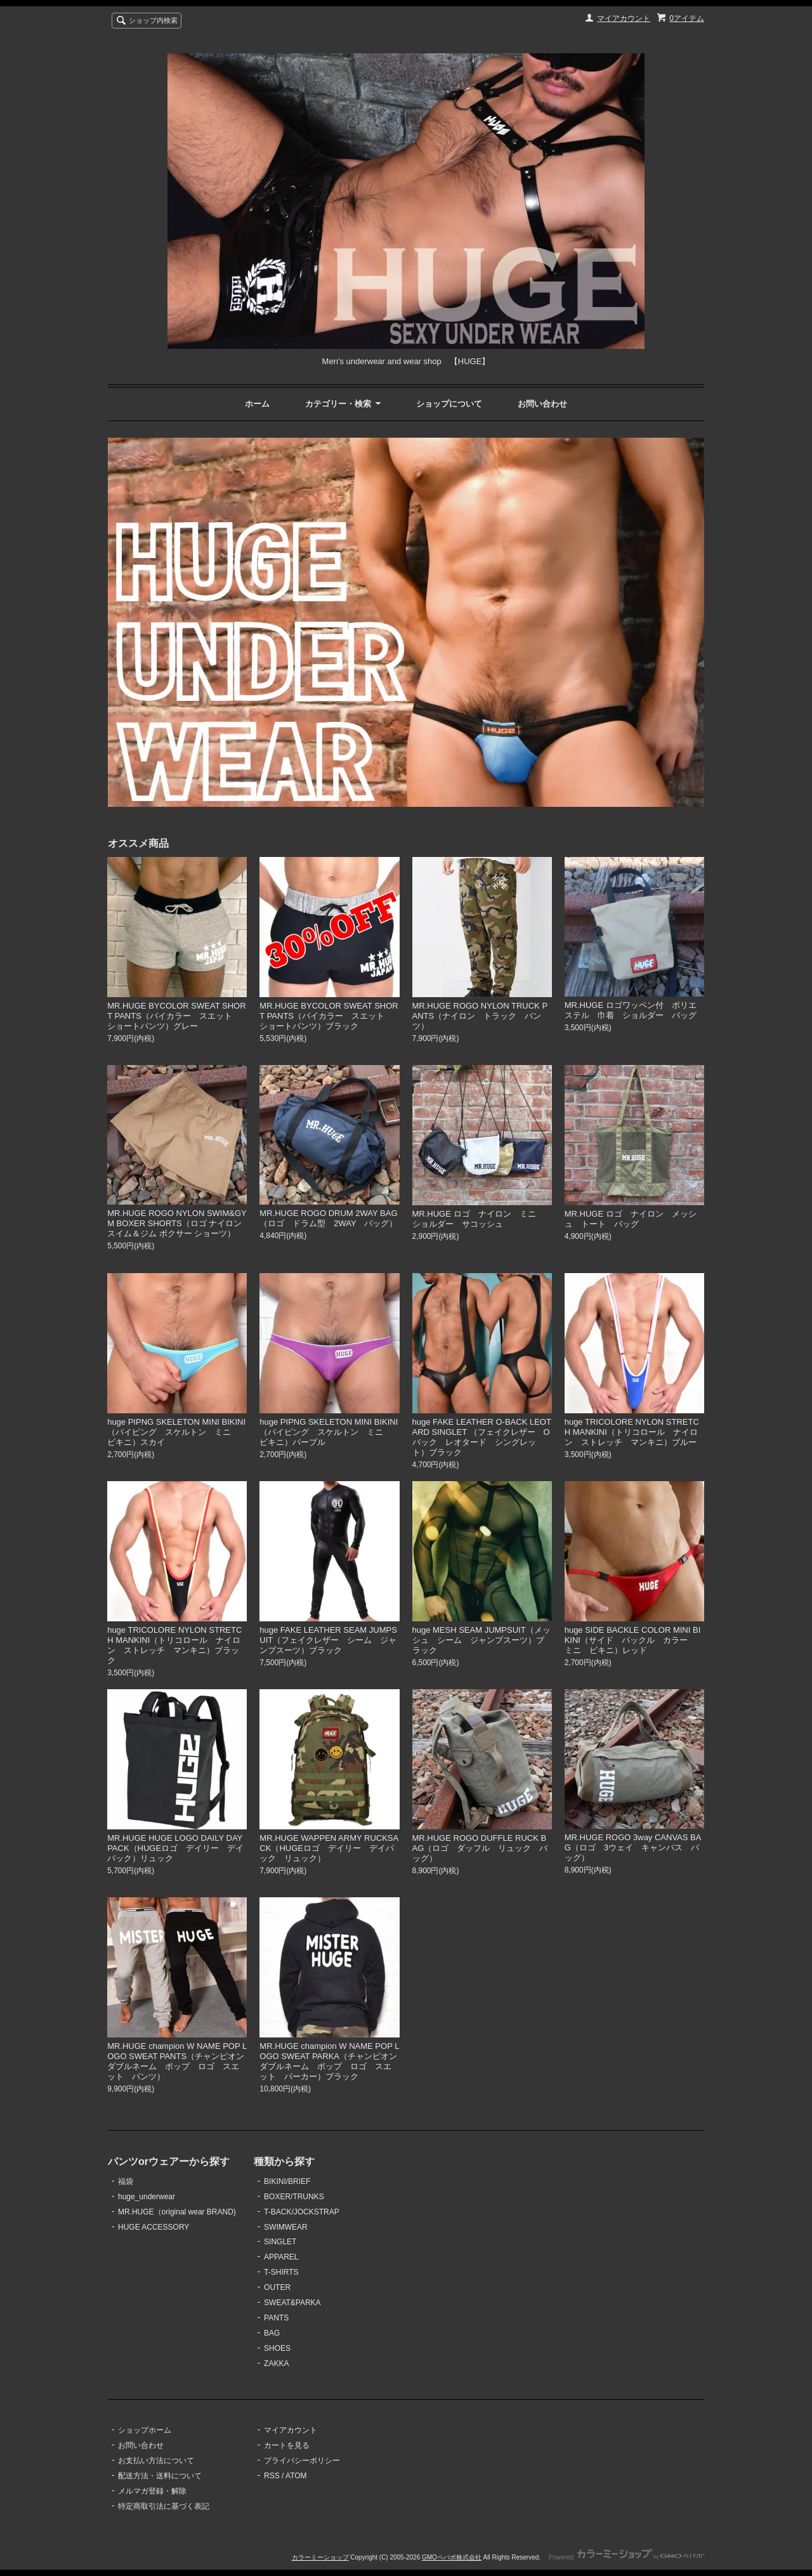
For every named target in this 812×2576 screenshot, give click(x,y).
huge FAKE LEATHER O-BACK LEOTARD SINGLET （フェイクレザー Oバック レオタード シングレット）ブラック (481, 1437)
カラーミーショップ (320, 2557)
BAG (272, 2333)
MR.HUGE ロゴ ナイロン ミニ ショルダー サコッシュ (478, 1219)
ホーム (257, 404)
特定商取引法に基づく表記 (163, 2506)
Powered (626, 2557)
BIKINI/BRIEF (287, 2181)
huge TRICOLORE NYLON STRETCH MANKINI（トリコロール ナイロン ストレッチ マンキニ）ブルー (632, 1432)
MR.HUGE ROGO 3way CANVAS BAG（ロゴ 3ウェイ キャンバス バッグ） (633, 1847)
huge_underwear (146, 2196)
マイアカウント (623, 18)
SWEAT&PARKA (292, 2302)
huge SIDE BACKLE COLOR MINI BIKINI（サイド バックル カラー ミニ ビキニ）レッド (633, 1640)
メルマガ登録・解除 (152, 2491)
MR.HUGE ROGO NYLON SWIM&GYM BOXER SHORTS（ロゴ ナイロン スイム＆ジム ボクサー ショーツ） (177, 1223)
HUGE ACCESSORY (153, 2227)
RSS (272, 2475)
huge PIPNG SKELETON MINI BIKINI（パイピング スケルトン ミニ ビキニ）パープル (328, 1432)
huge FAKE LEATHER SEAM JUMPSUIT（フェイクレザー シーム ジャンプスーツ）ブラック (328, 1640)
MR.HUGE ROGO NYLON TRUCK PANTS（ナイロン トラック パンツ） (480, 1016)
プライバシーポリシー (302, 2460)
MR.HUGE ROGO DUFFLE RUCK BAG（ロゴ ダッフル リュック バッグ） (480, 1848)
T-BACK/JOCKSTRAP (301, 2211)
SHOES (277, 2348)
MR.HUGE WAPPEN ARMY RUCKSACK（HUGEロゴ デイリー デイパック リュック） (328, 1848)
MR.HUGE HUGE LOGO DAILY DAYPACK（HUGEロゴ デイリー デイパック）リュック (175, 1848)
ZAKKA (276, 2363)
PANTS (276, 2317)
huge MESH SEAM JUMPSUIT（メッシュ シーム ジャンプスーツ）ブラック (481, 1640)
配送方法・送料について (160, 2475)
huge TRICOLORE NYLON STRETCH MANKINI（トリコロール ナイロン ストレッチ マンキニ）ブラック (174, 1645)
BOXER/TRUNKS (294, 2196)
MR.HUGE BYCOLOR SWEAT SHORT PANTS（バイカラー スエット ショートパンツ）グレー (176, 1016)
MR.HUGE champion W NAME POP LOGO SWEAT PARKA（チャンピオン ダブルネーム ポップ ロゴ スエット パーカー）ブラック (332, 2061)
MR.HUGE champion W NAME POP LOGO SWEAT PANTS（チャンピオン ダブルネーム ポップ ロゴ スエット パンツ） (179, 2061)
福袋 (125, 2181)
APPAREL (281, 2256)
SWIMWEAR (286, 2227)
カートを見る (287, 2445)
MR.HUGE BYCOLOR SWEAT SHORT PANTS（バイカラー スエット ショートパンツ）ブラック (328, 1016)
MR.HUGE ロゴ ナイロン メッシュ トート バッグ (631, 1219)
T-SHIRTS (281, 2272)
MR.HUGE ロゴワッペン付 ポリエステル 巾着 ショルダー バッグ (635, 1010)
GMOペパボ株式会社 (451, 2557)
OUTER (277, 2287)
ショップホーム (144, 2430)
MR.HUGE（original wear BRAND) (177, 2211)
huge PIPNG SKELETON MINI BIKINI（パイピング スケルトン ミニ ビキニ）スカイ (176, 1432)
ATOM (296, 2475)
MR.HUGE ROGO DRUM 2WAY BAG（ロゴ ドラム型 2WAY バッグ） (328, 1218)
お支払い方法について (156, 2460)
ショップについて (449, 404)
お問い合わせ (542, 404)
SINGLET (280, 2241)
